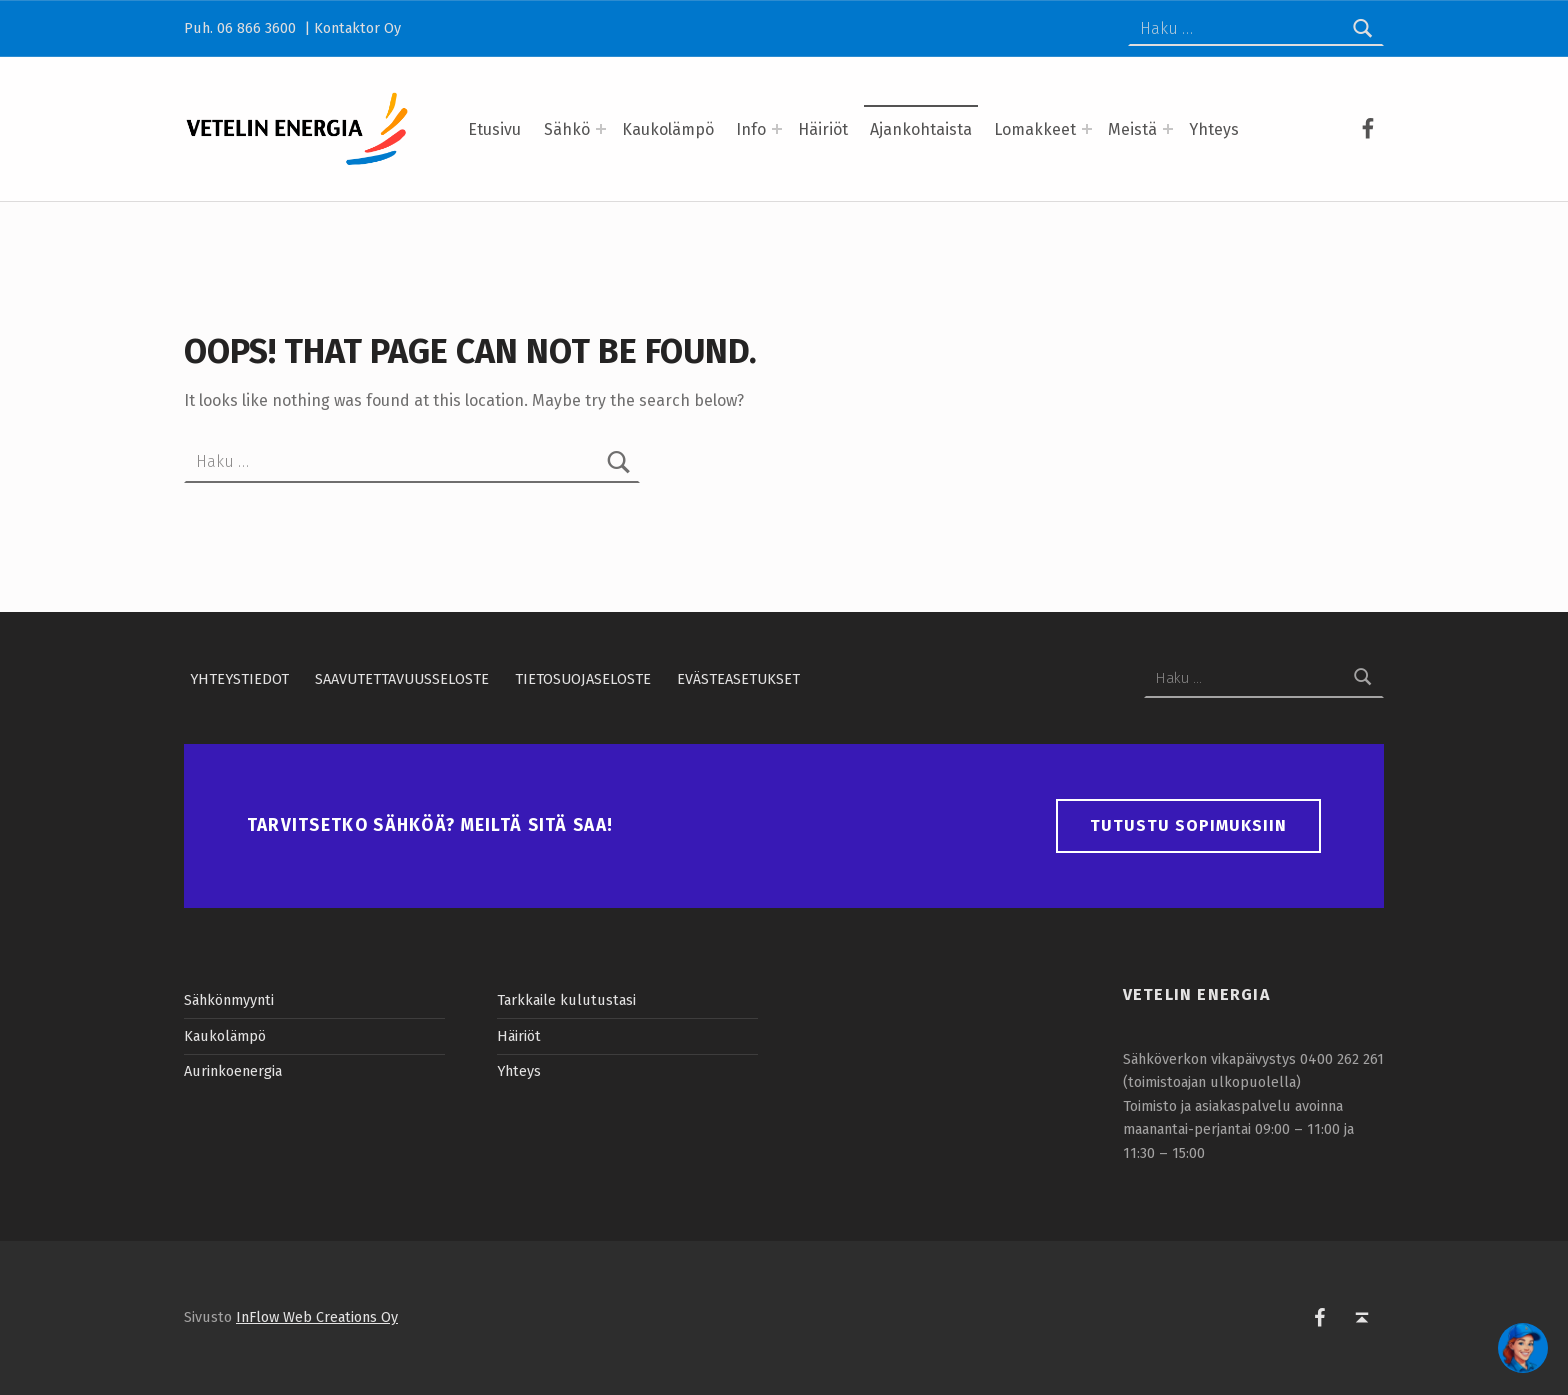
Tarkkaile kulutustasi (566, 1000)
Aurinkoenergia (233, 1071)
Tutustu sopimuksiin (1188, 825)
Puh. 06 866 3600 (242, 28)
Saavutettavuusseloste (402, 678)
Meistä (1132, 129)
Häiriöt (823, 129)
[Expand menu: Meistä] (1168, 129)
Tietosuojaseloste (583, 678)
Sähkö (567, 129)
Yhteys (1214, 129)
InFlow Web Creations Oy (317, 1317)
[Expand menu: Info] (777, 129)
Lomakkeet (1035, 129)
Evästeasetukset (738, 678)
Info (751, 129)
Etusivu (494, 129)
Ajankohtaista (921, 129)
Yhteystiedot (239, 678)
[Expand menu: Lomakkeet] (1087, 129)
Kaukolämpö (668, 129)
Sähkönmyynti (229, 1000)
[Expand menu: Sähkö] (601, 129)
